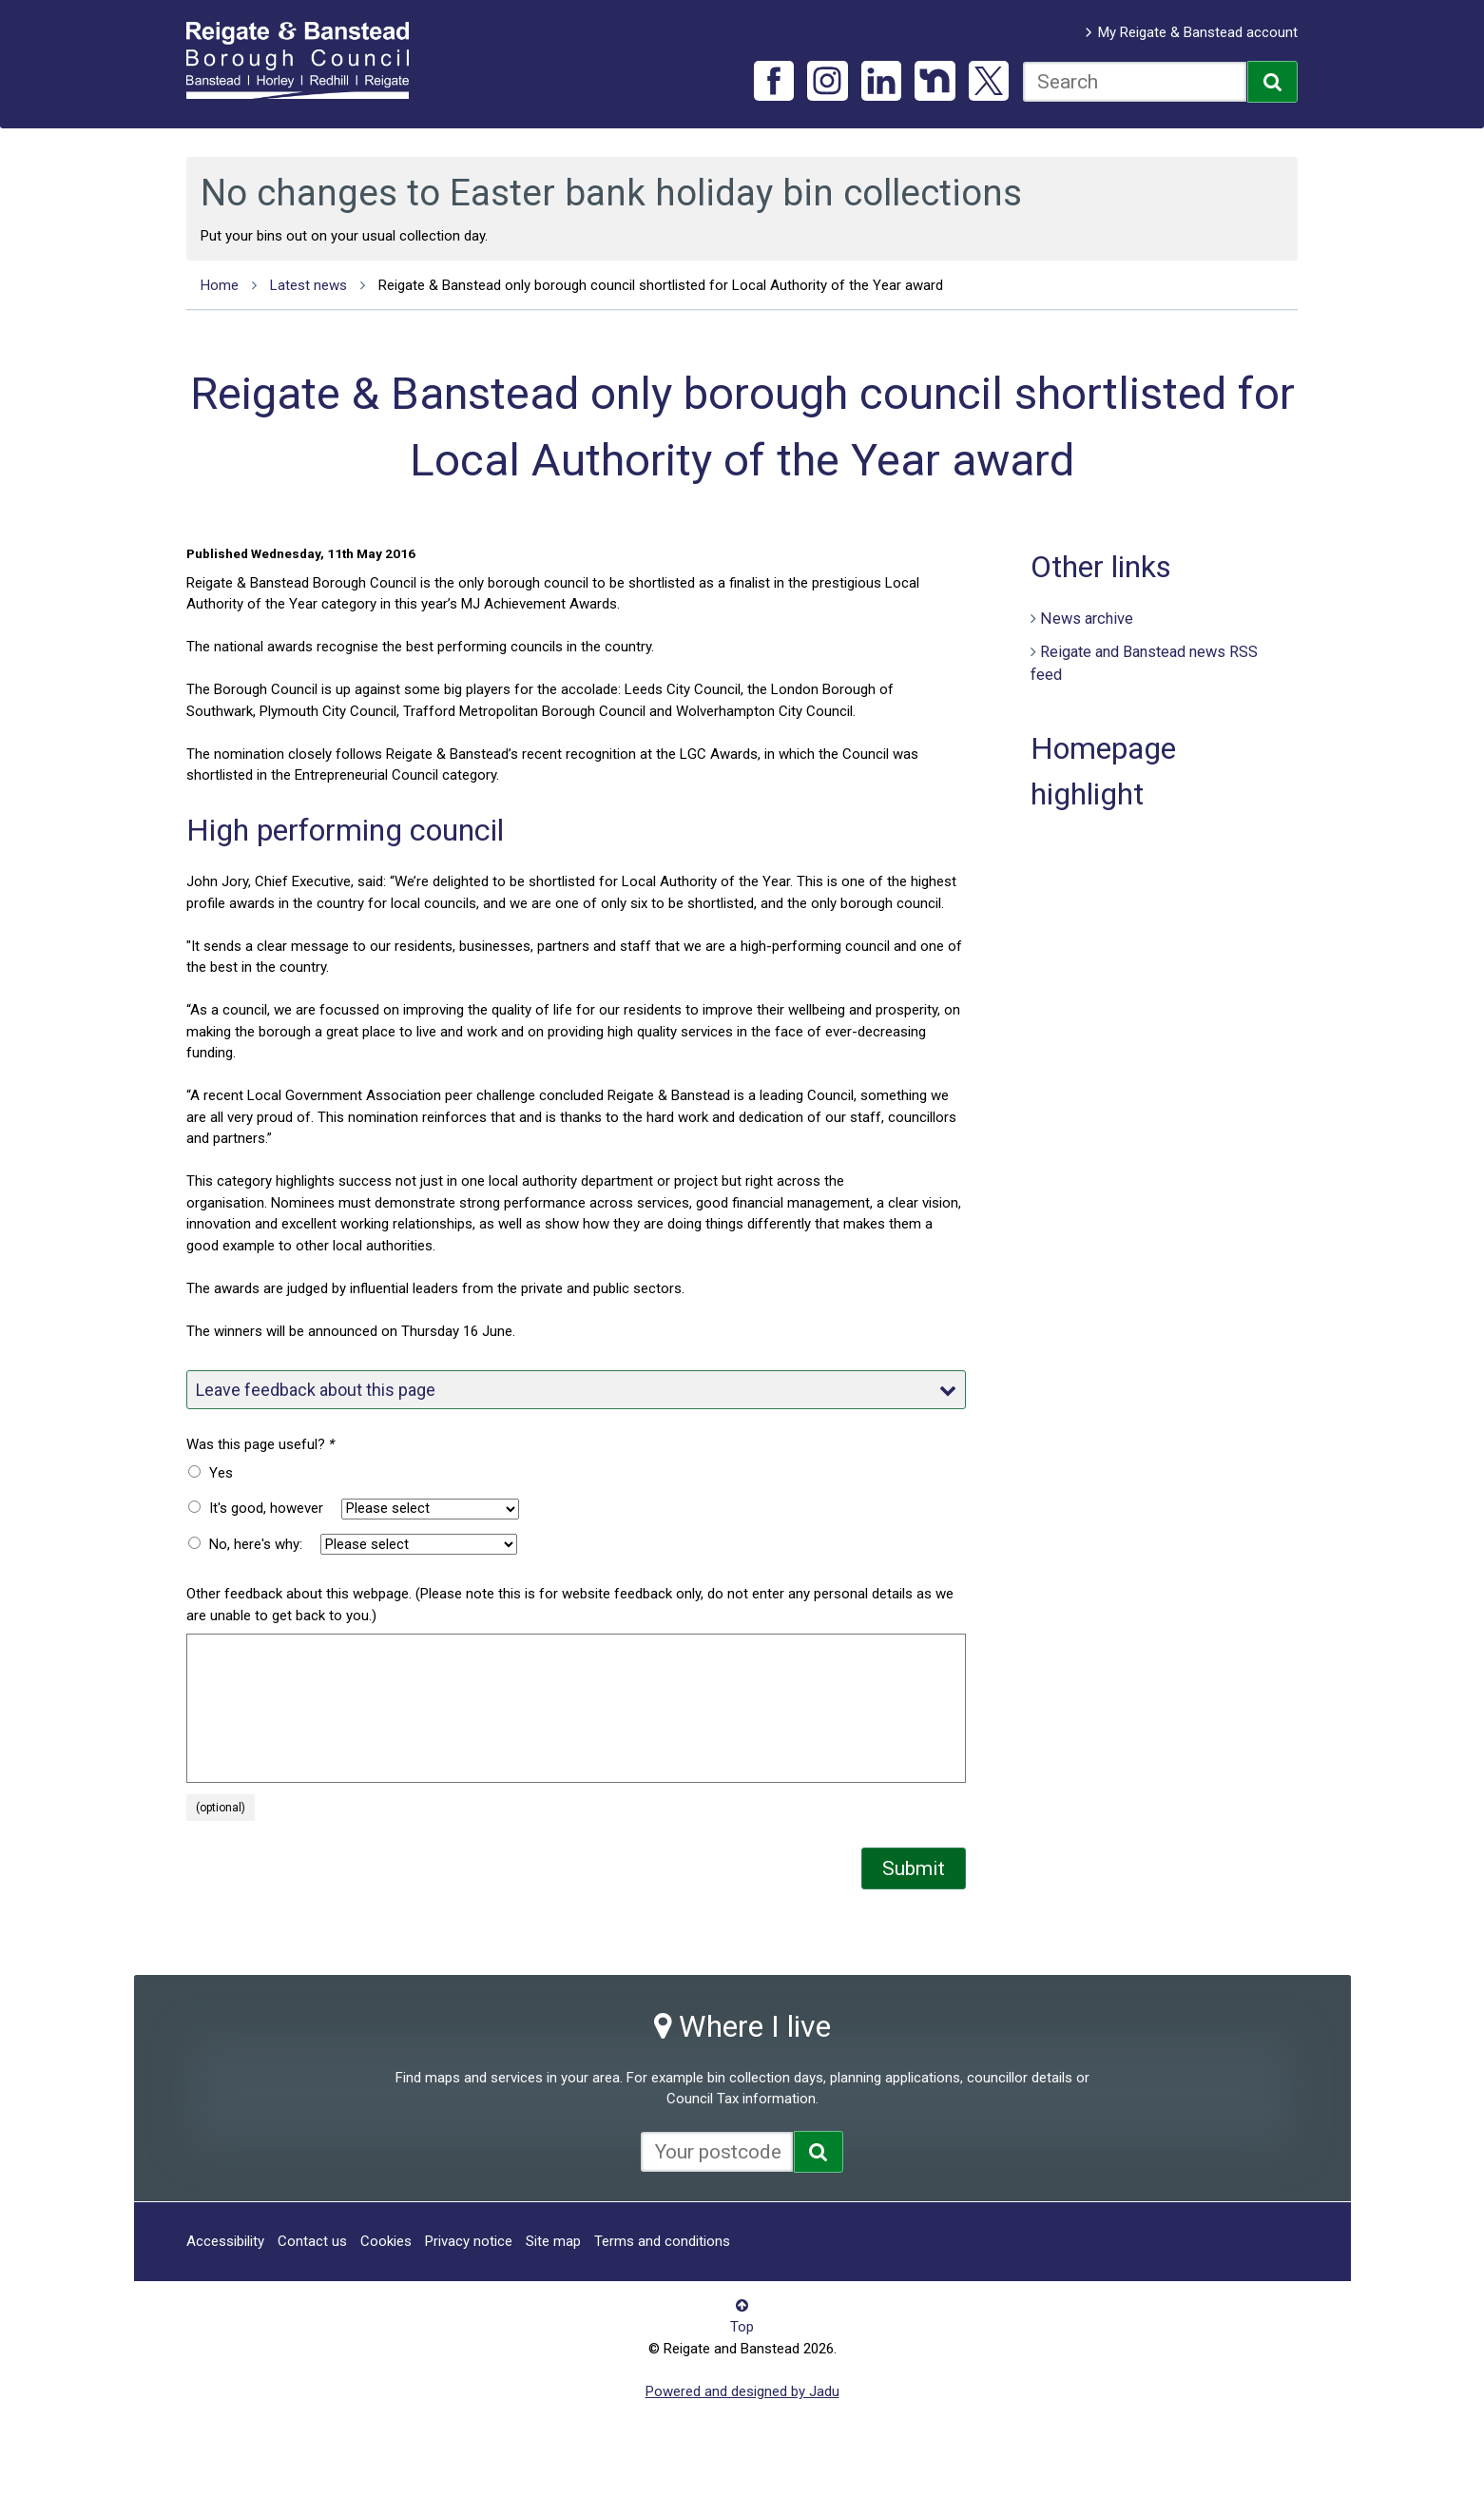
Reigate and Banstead (307, 60)
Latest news (308, 285)
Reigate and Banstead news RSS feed (1144, 664)
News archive (1086, 619)
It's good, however (266, 1508)
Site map (553, 2241)
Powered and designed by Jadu (742, 2391)
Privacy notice (468, 2241)
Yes (221, 1472)
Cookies (386, 2241)
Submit (913, 1868)
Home (220, 285)
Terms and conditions (662, 2241)
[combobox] (1134, 82)
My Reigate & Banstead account (1198, 32)
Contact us (312, 2241)
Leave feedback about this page (576, 1390)
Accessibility (225, 2241)
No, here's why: (255, 1544)
